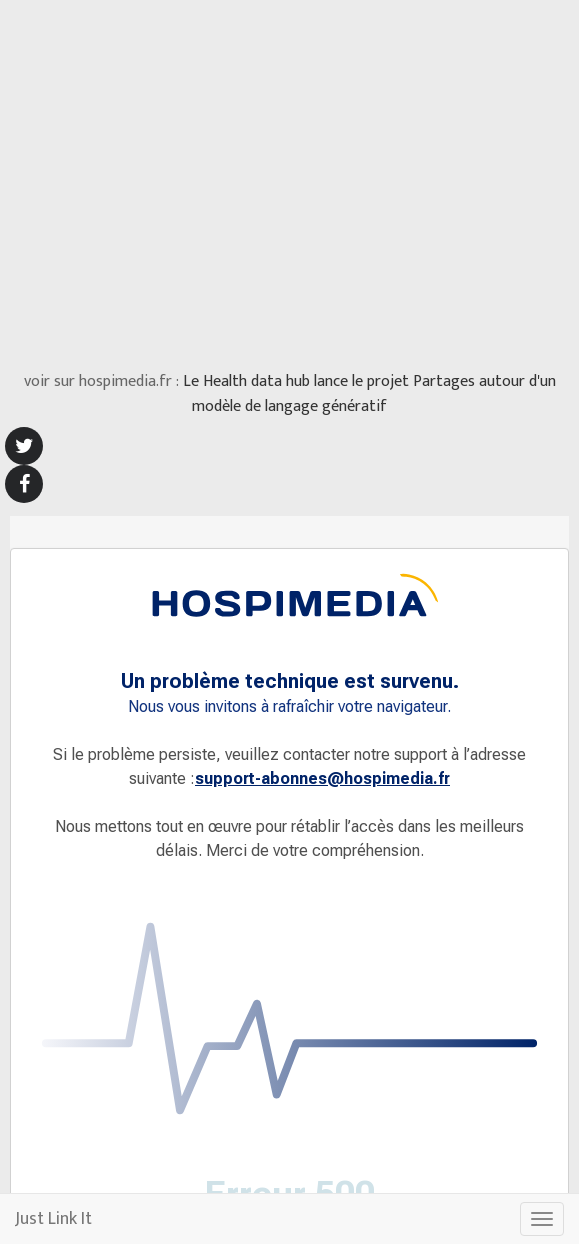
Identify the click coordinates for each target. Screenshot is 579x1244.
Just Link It (53, 1219)
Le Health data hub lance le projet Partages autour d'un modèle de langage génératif (369, 394)
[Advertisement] (289, 180)
